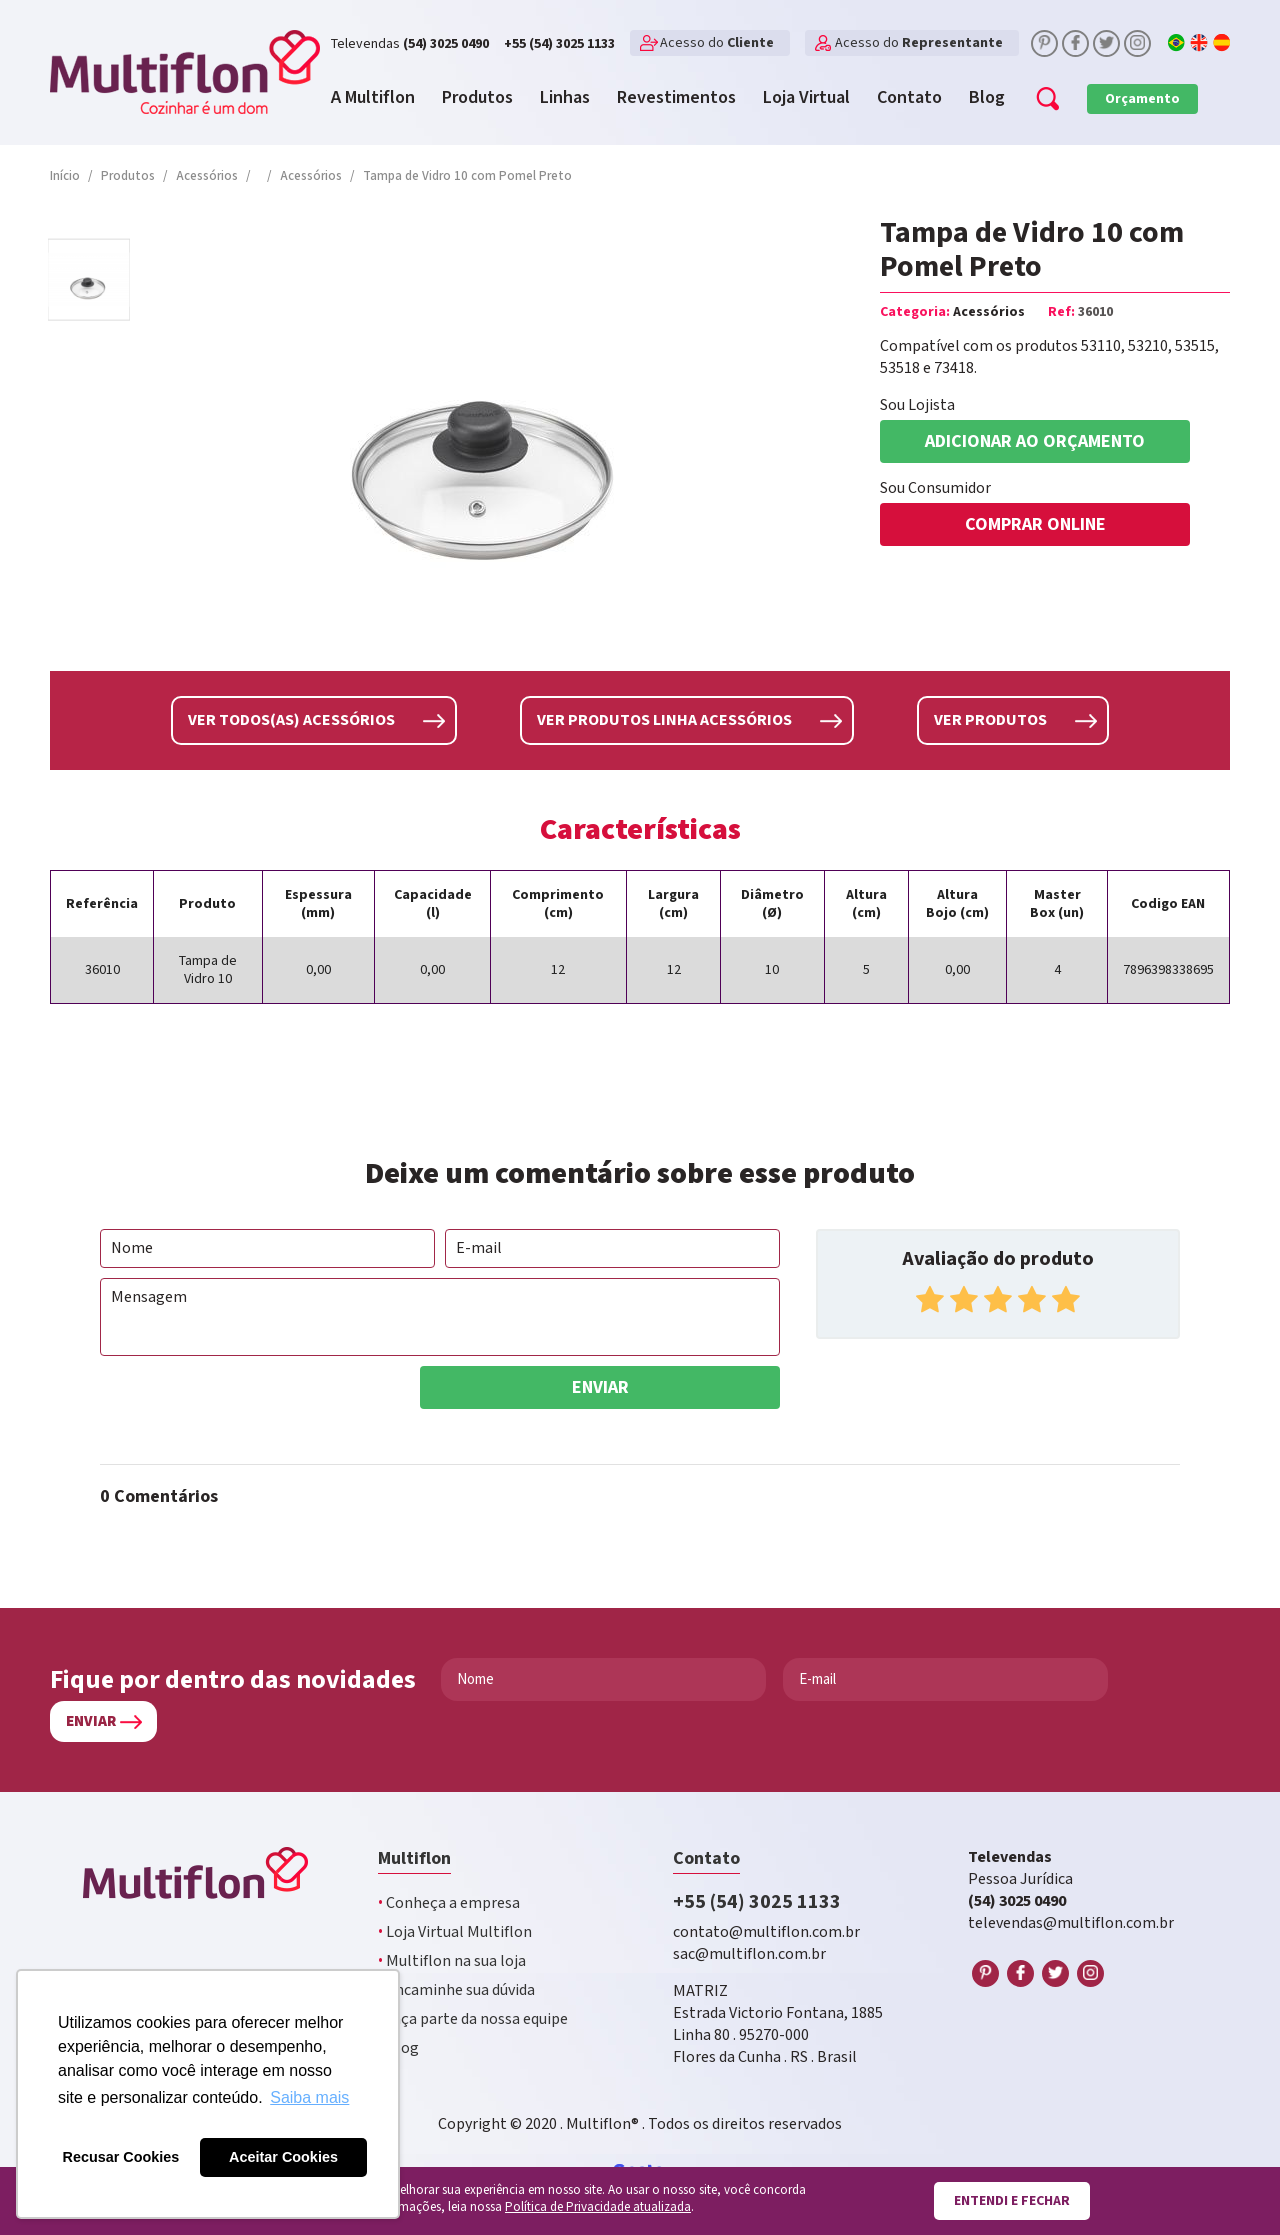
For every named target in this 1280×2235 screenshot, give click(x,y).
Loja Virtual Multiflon (455, 1932)
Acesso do (717, 43)
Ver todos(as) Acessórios (291, 720)
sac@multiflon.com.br (749, 1954)
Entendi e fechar (1012, 2201)
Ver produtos (990, 720)
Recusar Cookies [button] (121, 2157)
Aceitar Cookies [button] (283, 2157)
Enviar (600, 1387)
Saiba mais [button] (309, 2097)
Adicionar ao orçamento (1035, 441)
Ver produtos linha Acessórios (664, 720)
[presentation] (252, 1405)
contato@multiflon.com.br (766, 1932)
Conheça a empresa (449, 1903)
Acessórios (989, 312)
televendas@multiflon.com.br (1071, 1923)
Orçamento (1142, 99)
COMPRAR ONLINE (1035, 524)
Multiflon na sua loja (452, 1961)
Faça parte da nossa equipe (473, 2019)
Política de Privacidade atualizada (598, 2207)
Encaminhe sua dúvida (456, 1990)
